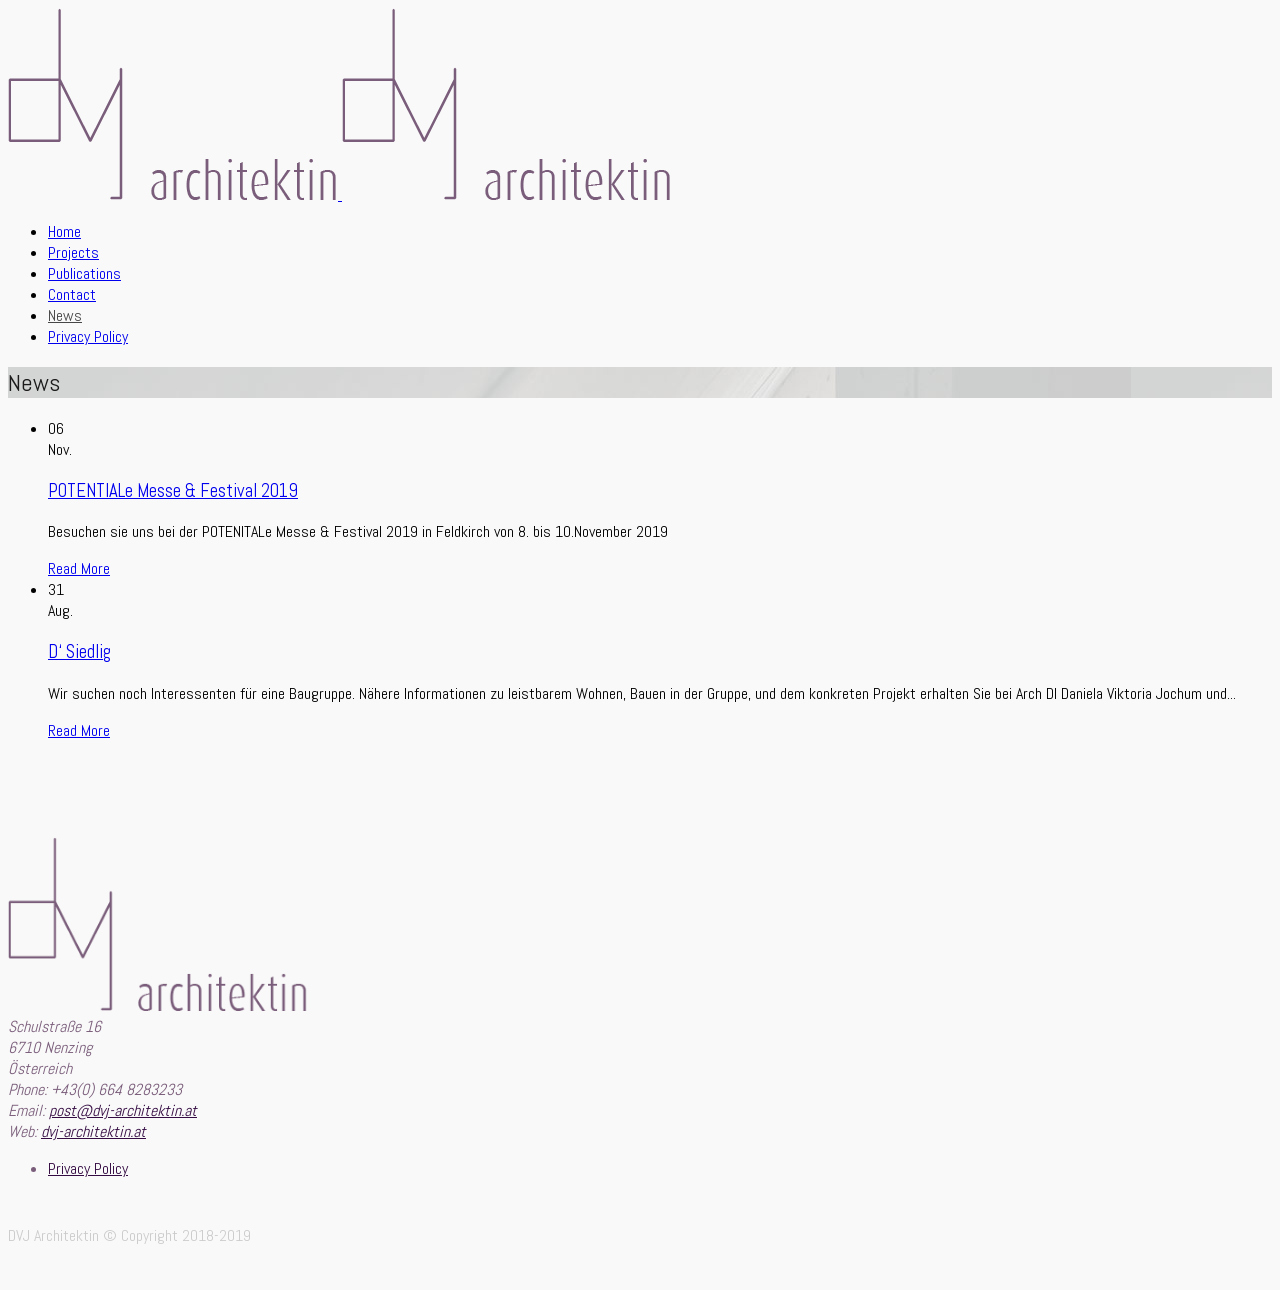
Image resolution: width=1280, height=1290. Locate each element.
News (65, 315)
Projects (73, 252)
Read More (79, 568)
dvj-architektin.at (93, 1131)
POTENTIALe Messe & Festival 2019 (173, 491)
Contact (72, 294)
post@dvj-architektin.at (123, 1110)
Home (64, 231)
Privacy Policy (88, 336)
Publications (84, 273)
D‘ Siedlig (79, 652)
